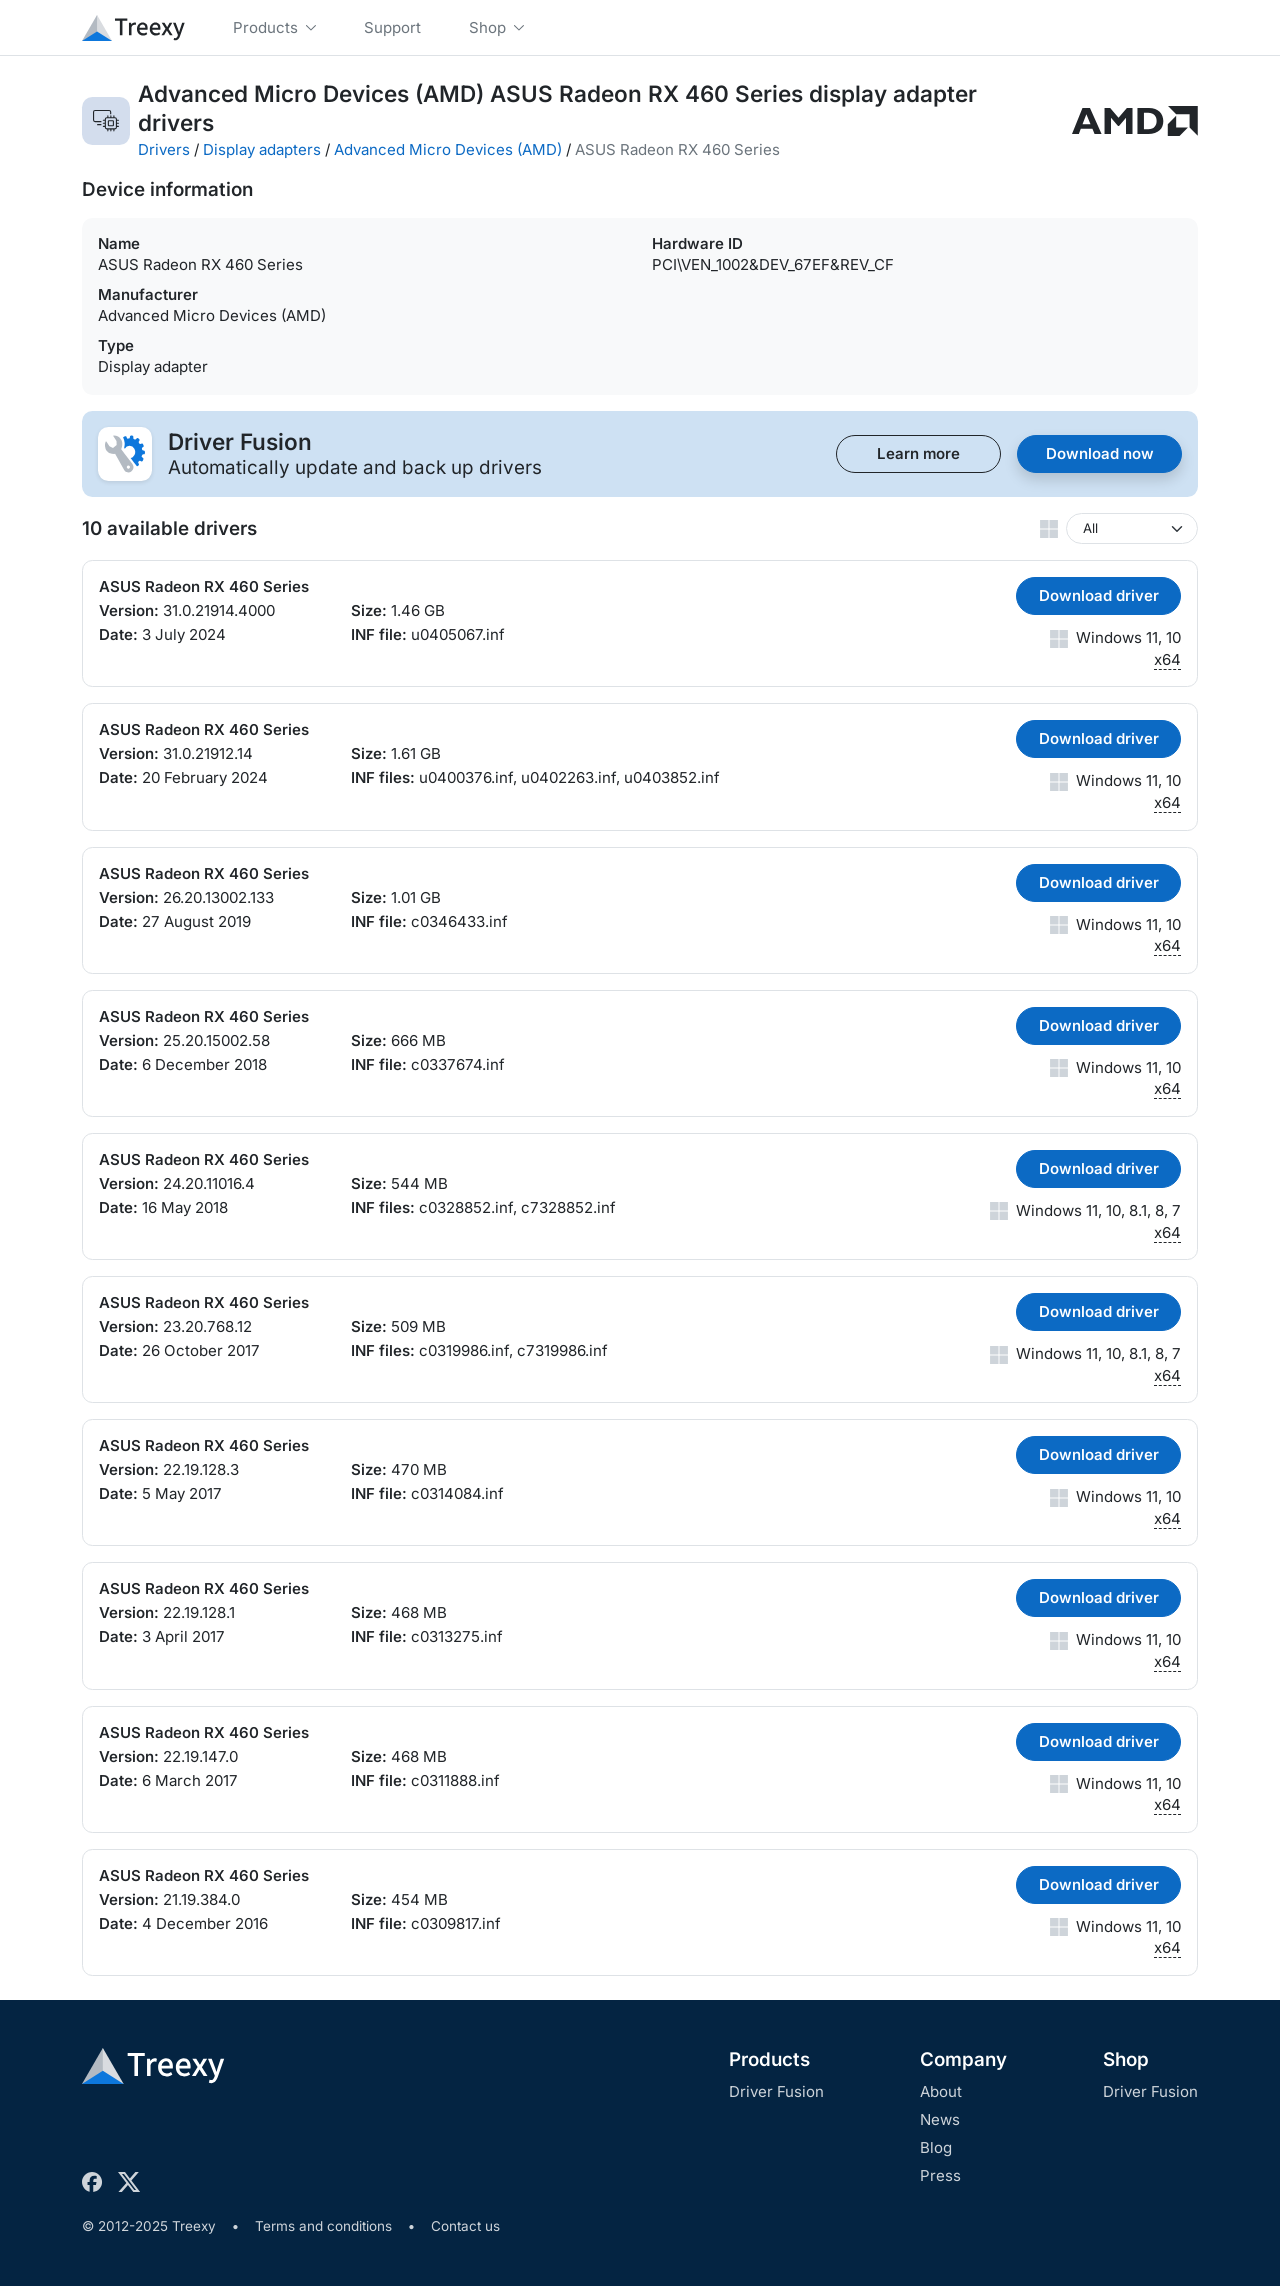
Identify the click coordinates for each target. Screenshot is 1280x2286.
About (941, 2091)
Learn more (918, 453)
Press (940, 2175)
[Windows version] (1132, 528)
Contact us (465, 2226)
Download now (1100, 453)
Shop (1126, 2059)
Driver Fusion (776, 2091)
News (940, 2119)
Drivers (164, 149)
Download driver (1099, 595)
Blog (936, 2147)
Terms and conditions (323, 2226)
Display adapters (262, 149)
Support (392, 27)
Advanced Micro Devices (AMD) (448, 149)
